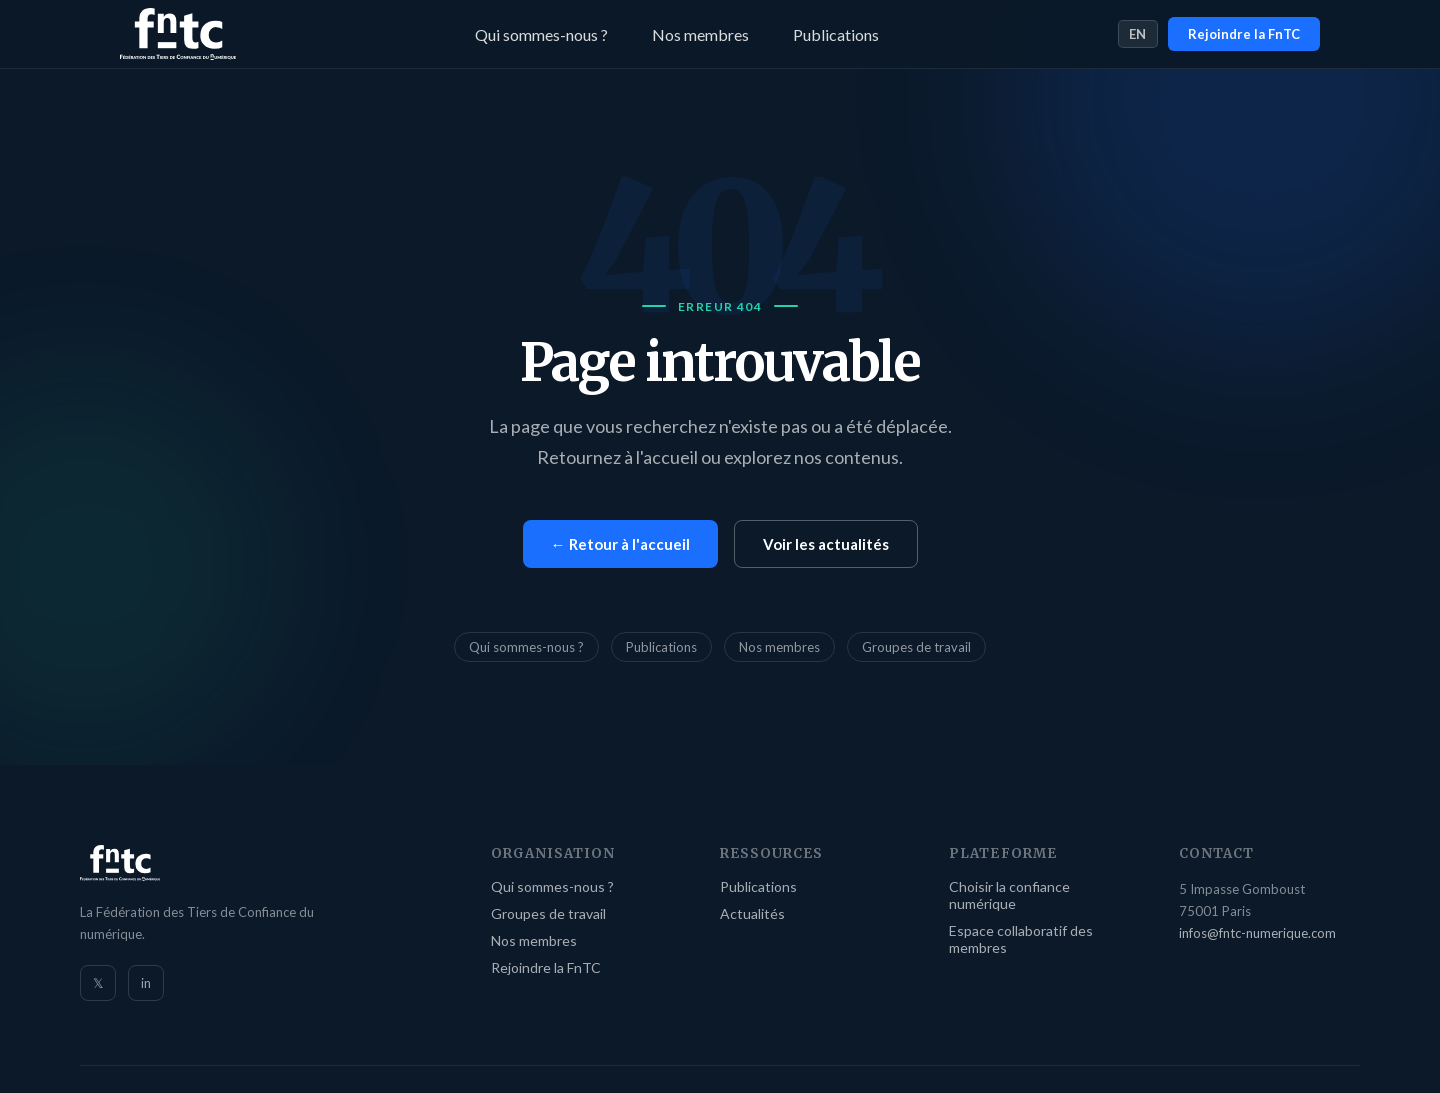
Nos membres (700, 34)
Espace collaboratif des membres (1021, 939)
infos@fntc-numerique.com (1257, 933)
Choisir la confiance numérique (1009, 895)
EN (1138, 34)
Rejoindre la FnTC (1244, 34)
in (146, 983)
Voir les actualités (826, 544)
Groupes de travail (916, 647)
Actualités (752, 913)
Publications (836, 34)
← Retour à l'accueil (620, 544)
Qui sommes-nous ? (541, 34)
